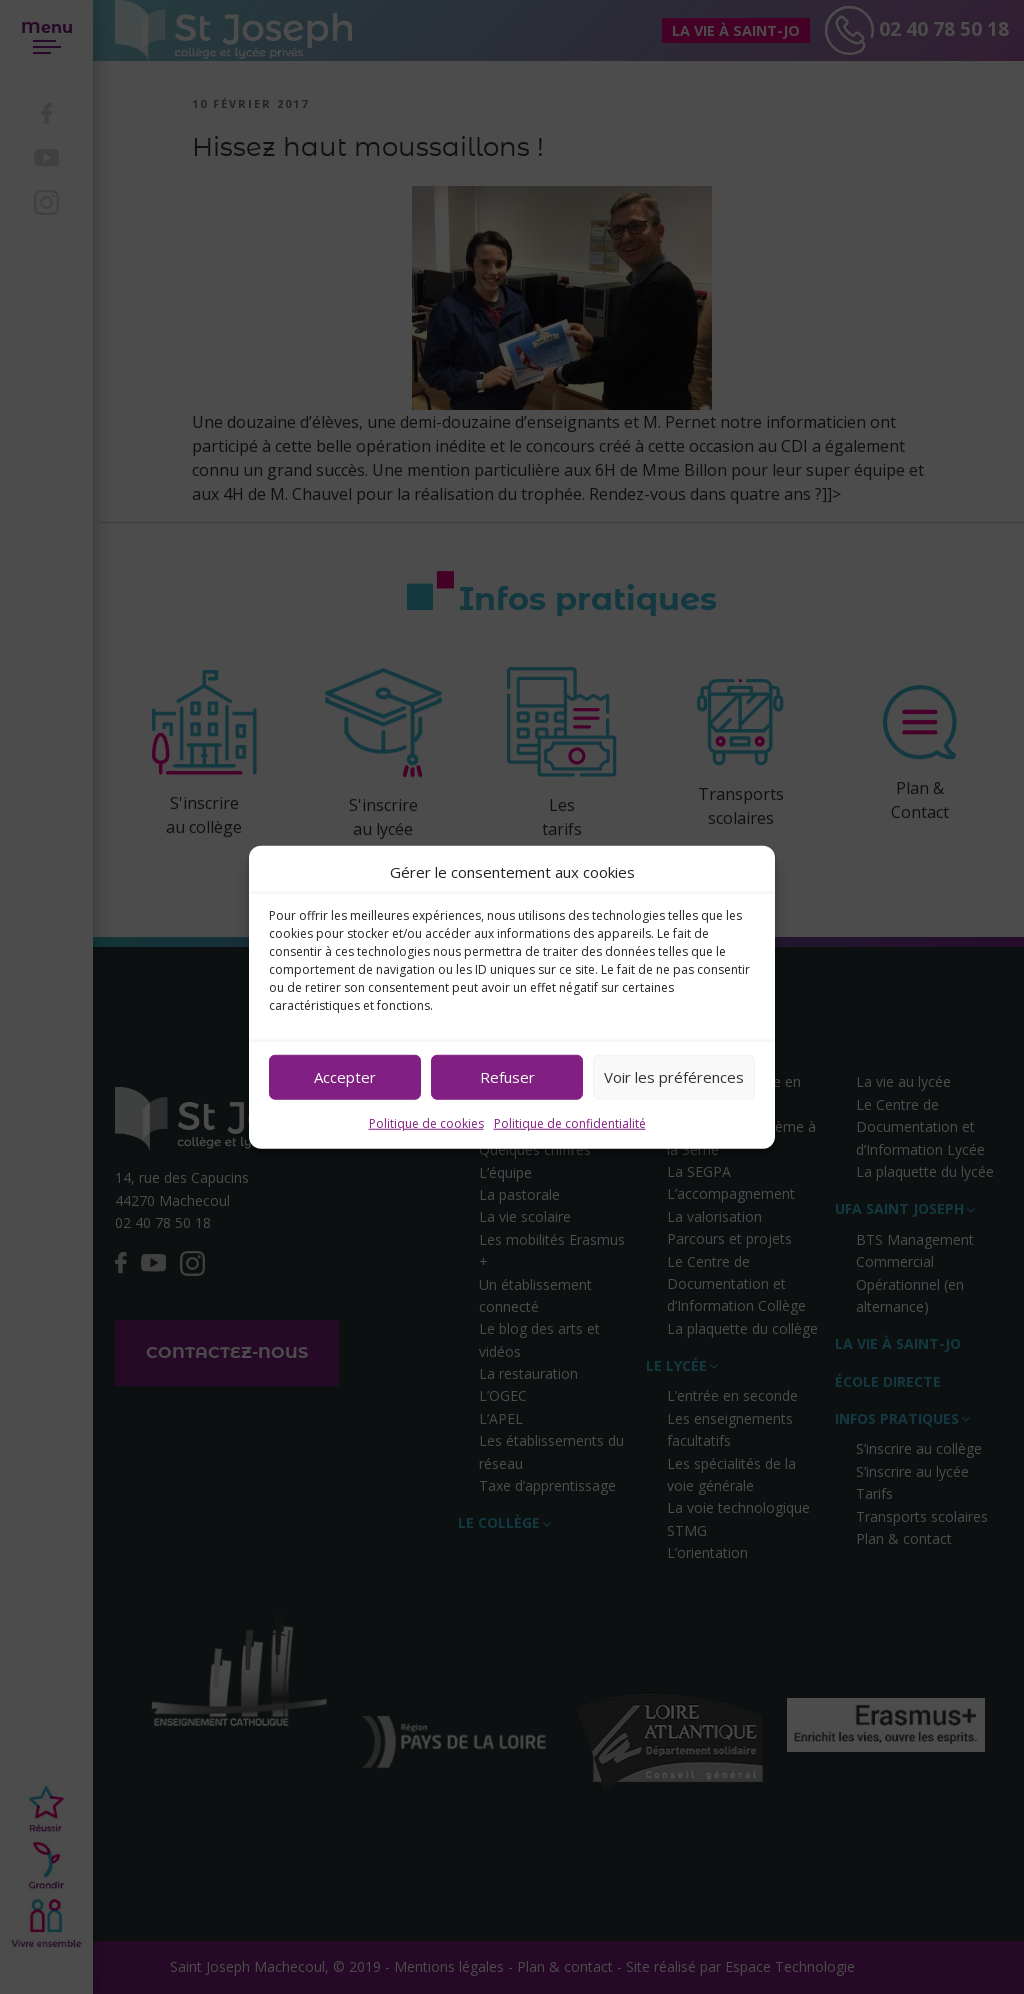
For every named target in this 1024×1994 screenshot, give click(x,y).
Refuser (507, 1077)
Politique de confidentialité (570, 1122)
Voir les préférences (674, 1077)
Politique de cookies (426, 1122)
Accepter (345, 1077)
